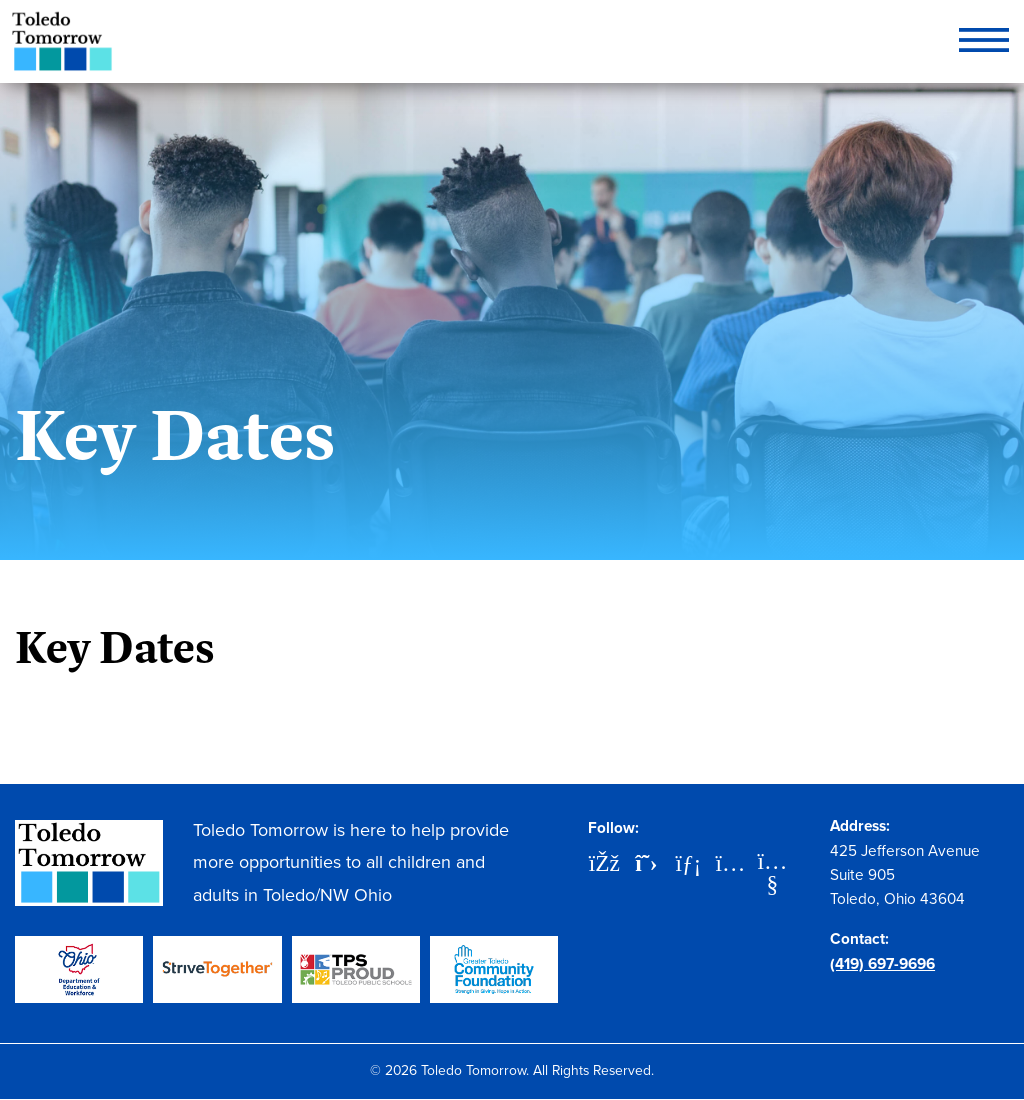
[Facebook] (604, 865)
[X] (646, 865)
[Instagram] (730, 865)
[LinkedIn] (688, 865)
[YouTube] (772, 863)
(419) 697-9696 (882, 963)
